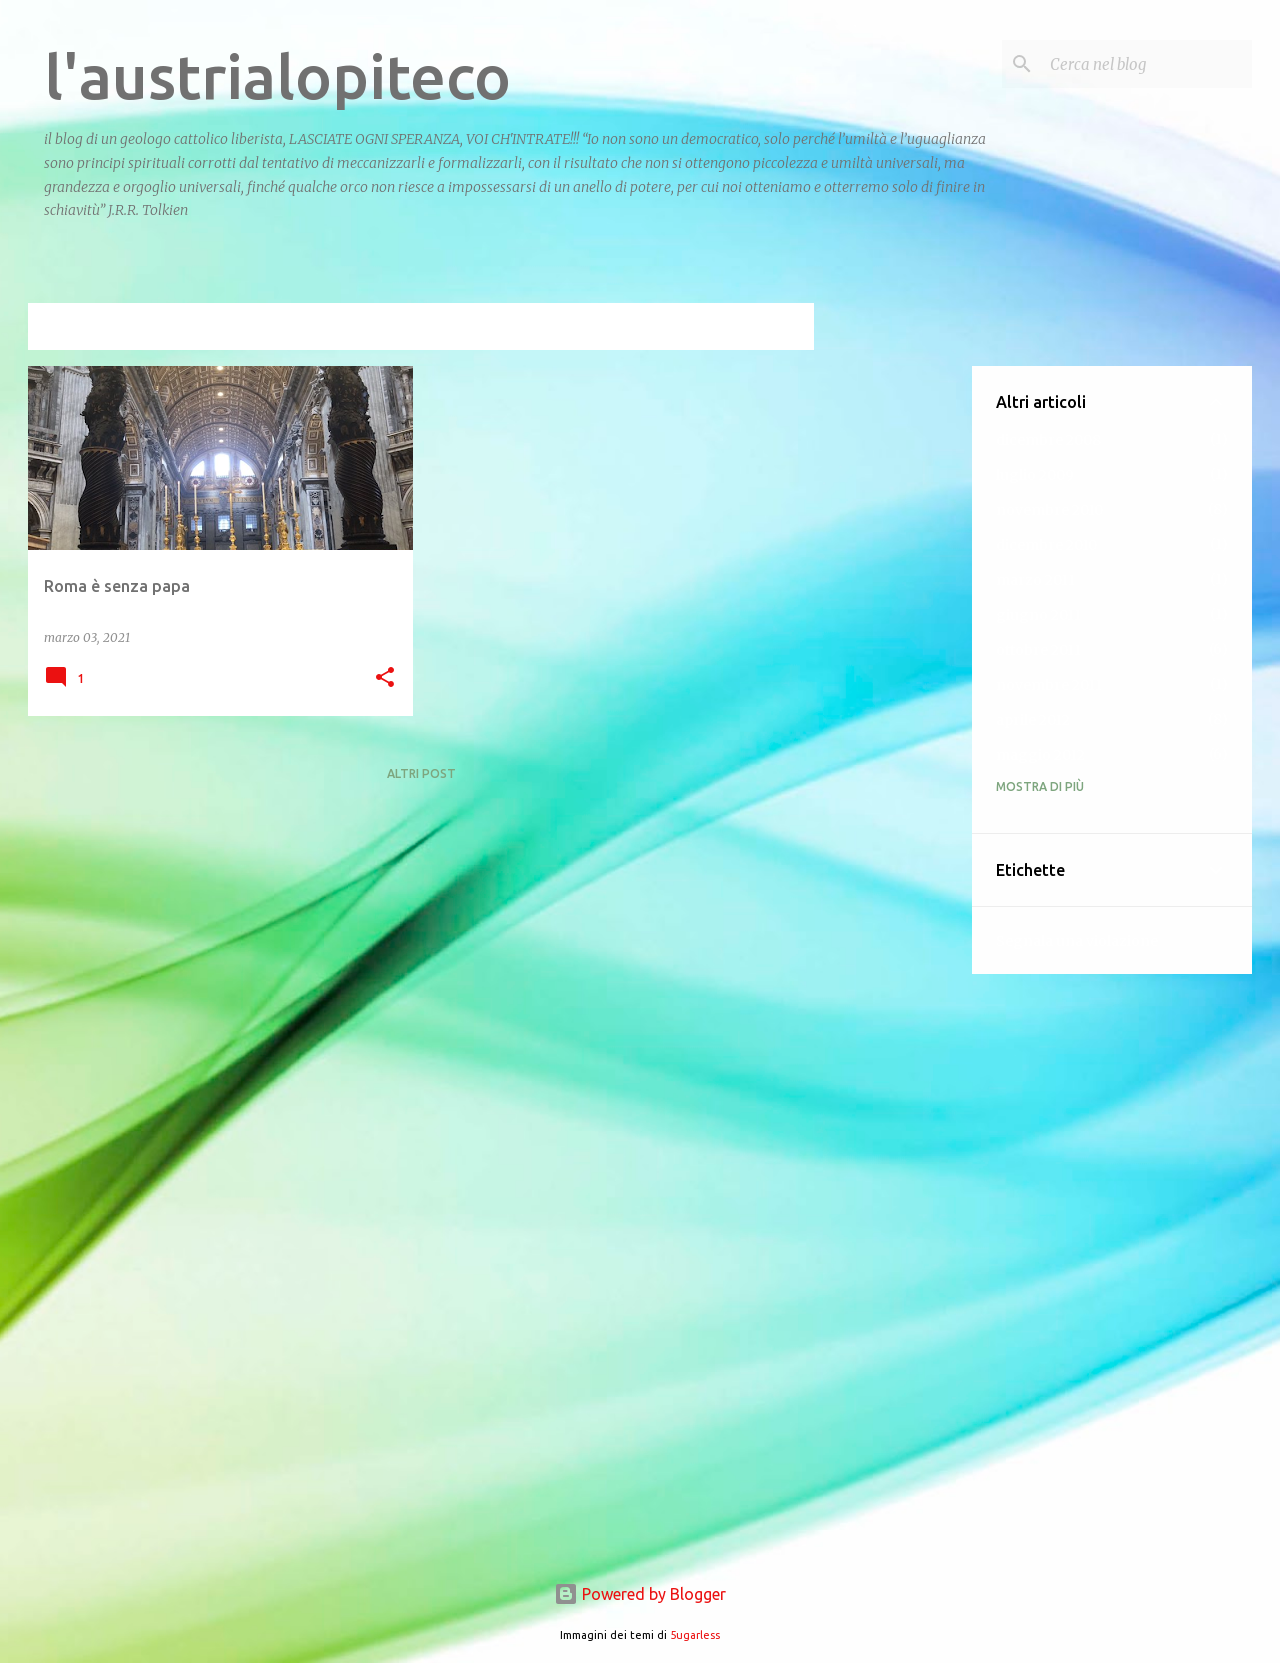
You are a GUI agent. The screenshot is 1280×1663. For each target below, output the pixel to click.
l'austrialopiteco (277, 76)
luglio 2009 (1035, 475)
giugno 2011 (1038, 615)
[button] (385, 678)
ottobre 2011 (1038, 650)
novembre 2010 (1049, 510)
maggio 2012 (1040, 755)
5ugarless (695, 1635)
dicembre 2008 (1048, 440)
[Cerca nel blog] (1147, 64)
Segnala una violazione (1077, 941)
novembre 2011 (1049, 685)
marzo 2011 (1035, 580)
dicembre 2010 (1046, 545)
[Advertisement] (893, 666)
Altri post (421, 773)
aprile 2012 (1033, 720)
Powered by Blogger (640, 1594)
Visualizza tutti (744, 328)
